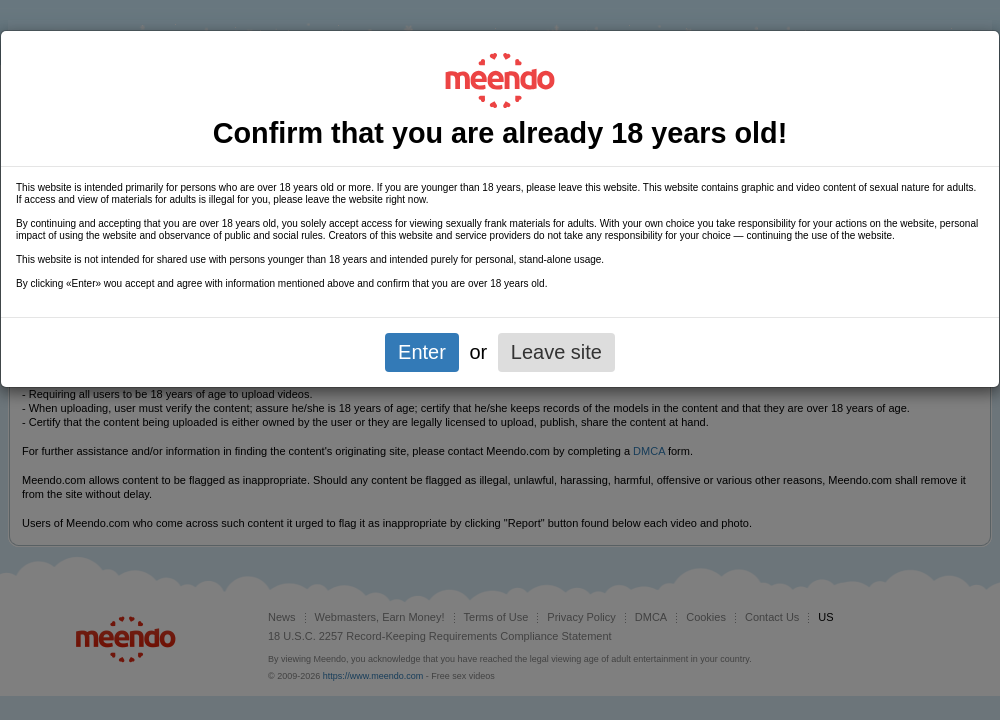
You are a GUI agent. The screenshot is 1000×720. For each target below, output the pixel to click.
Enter (422, 352)
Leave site (556, 352)
